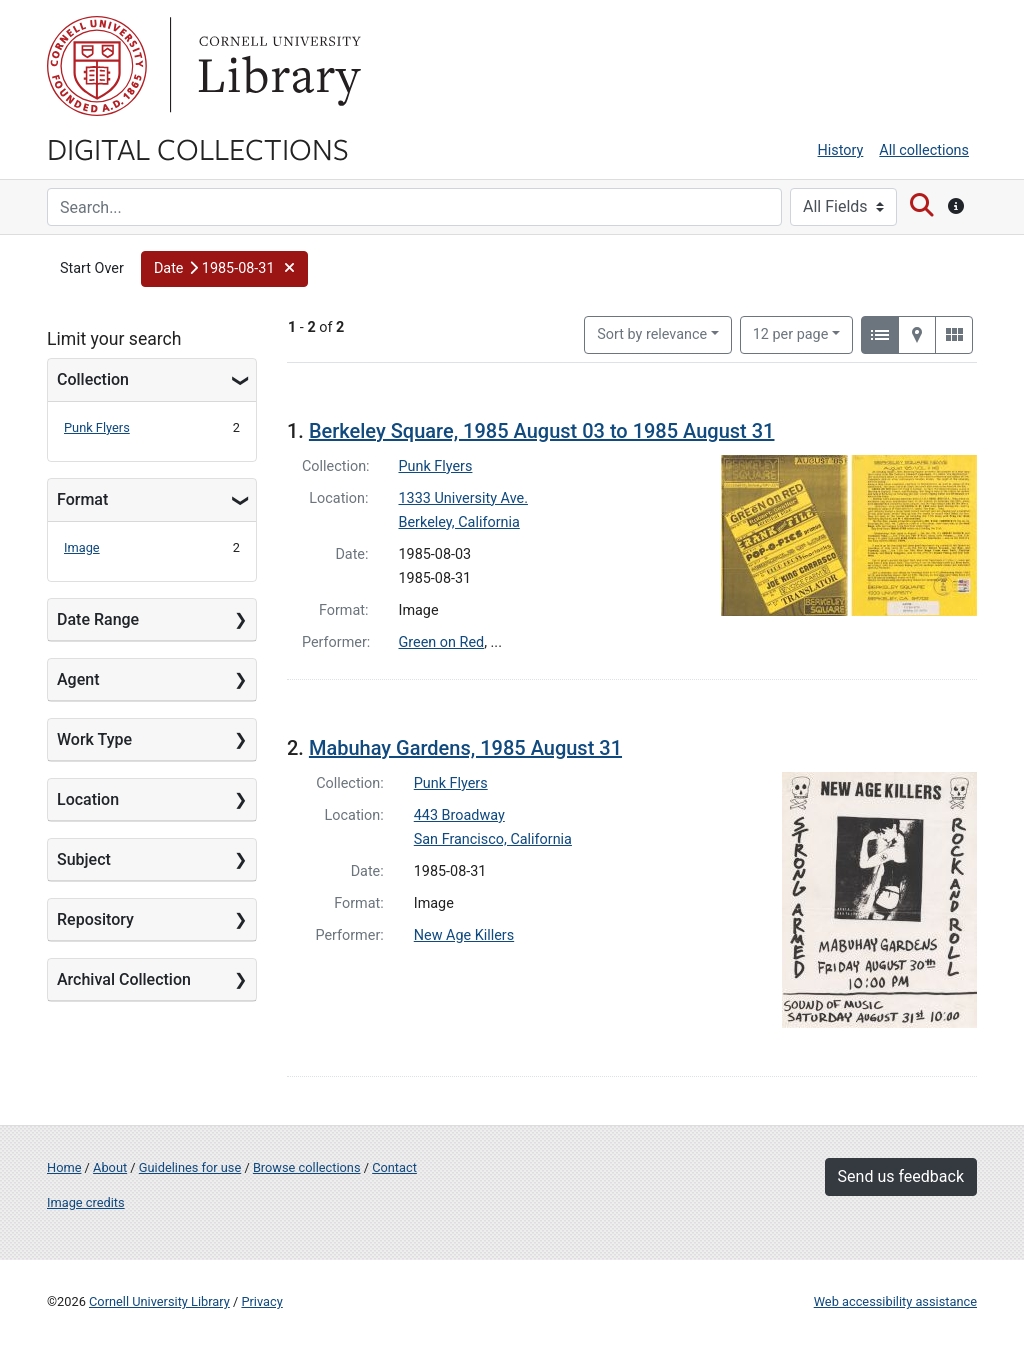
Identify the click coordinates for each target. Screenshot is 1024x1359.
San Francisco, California (493, 839)
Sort (652, 334)
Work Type (94, 739)
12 (791, 333)
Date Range (98, 619)
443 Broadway (459, 815)
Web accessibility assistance (895, 1301)
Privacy (261, 1301)
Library (277, 66)
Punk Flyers (97, 427)
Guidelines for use (190, 1167)
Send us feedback (901, 1176)
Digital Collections (198, 148)
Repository (95, 919)
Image (82, 547)
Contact (394, 1167)
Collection (93, 379)
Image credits (86, 1202)
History (841, 150)
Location (88, 799)
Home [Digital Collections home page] (64, 1167)
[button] (224, 269)
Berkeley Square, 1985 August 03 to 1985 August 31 (542, 431)
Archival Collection (124, 979)
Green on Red (442, 642)
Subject (84, 859)
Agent (78, 679)
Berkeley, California (459, 522)
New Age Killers (464, 935)
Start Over (92, 268)
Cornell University (97, 66)
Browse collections (307, 1167)
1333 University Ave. (463, 498)
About (110, 1167)
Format (82, 499)
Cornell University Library (159, 1301)
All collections (924, 150)
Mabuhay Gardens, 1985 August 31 (465, 748)
